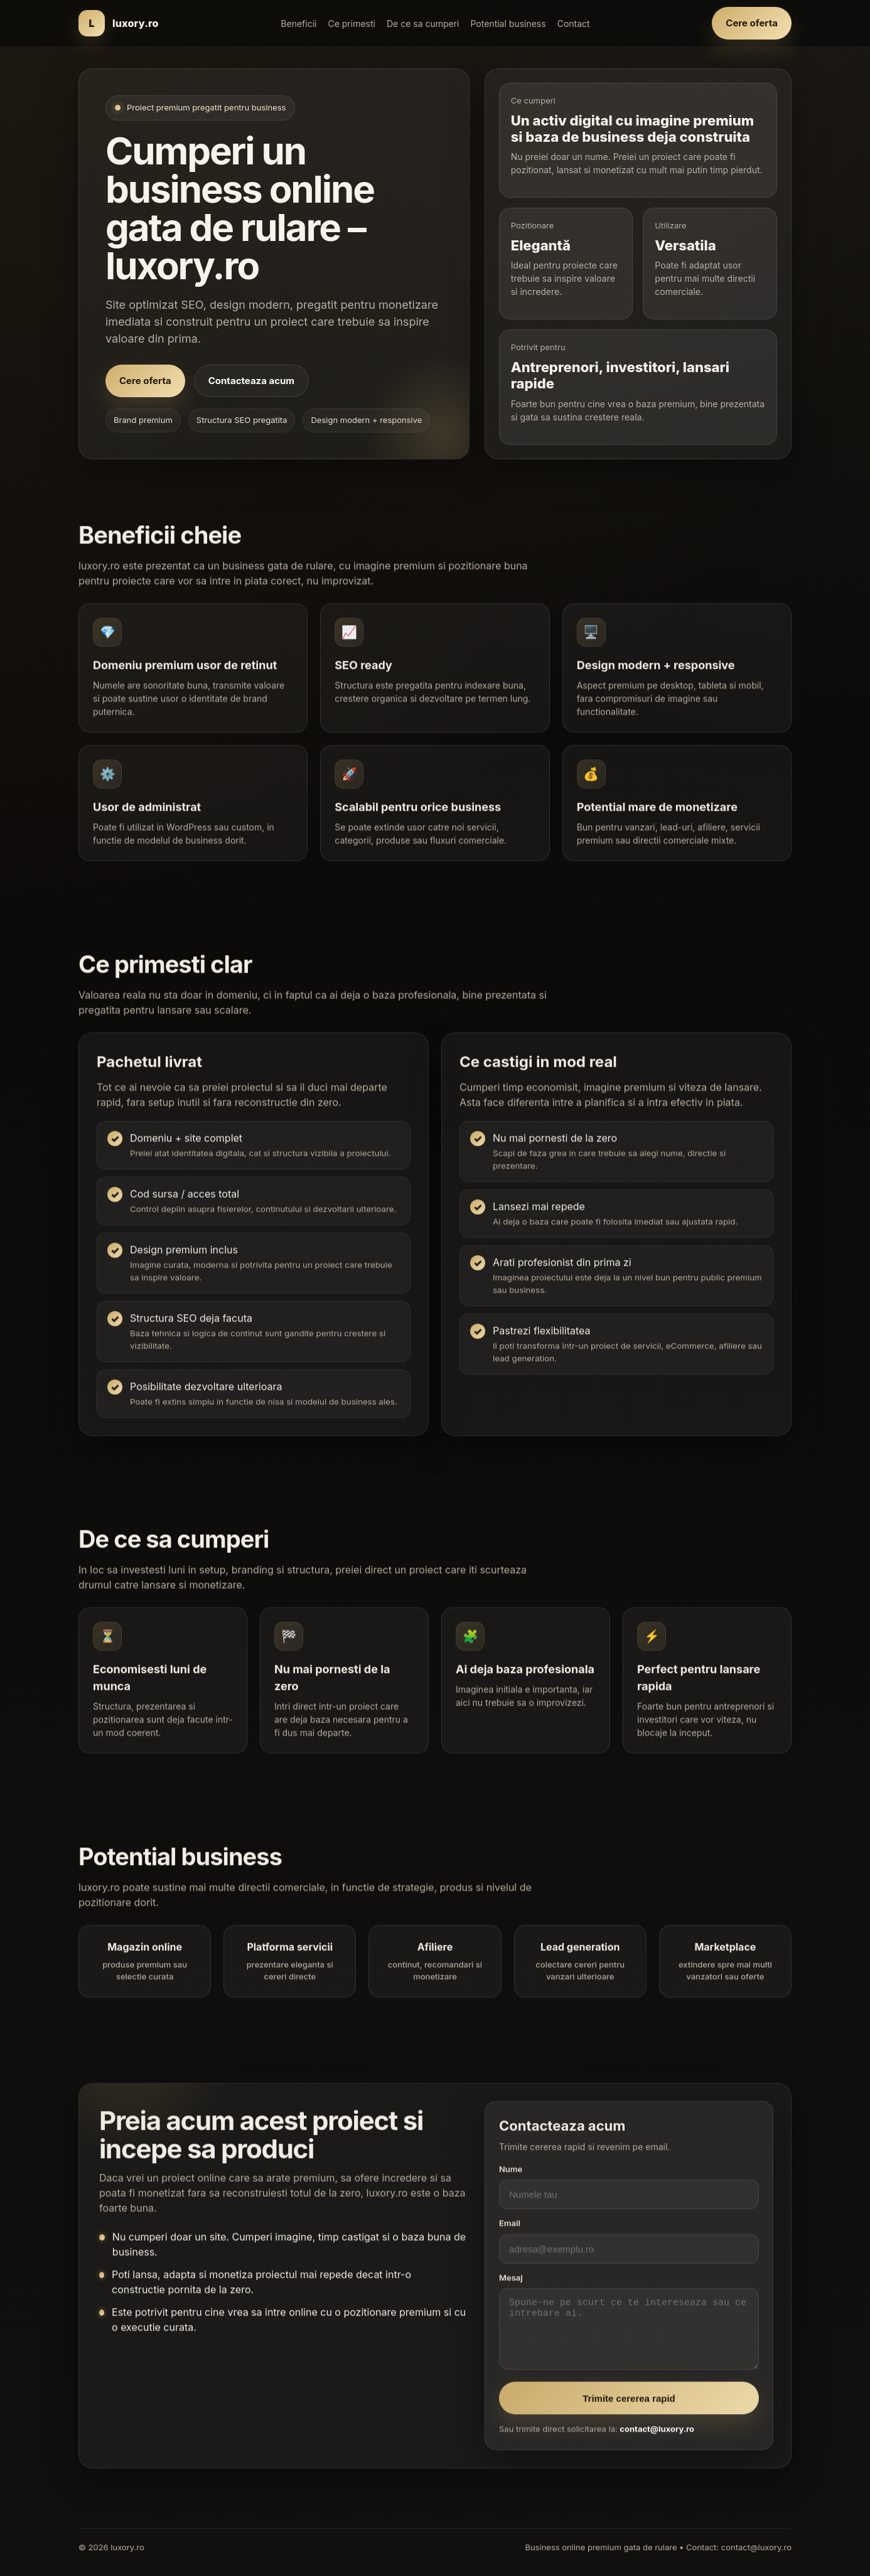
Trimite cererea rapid (629, 2405)
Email (509, 2230)
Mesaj (511, 2284)
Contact (573, 23)
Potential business (508, 23)
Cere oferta (752, 23)
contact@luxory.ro (657, 2436)
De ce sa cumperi (423, 23)
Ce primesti (351, 23)
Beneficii (298, 23)
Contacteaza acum (251, 381)
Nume (510, 2176)
